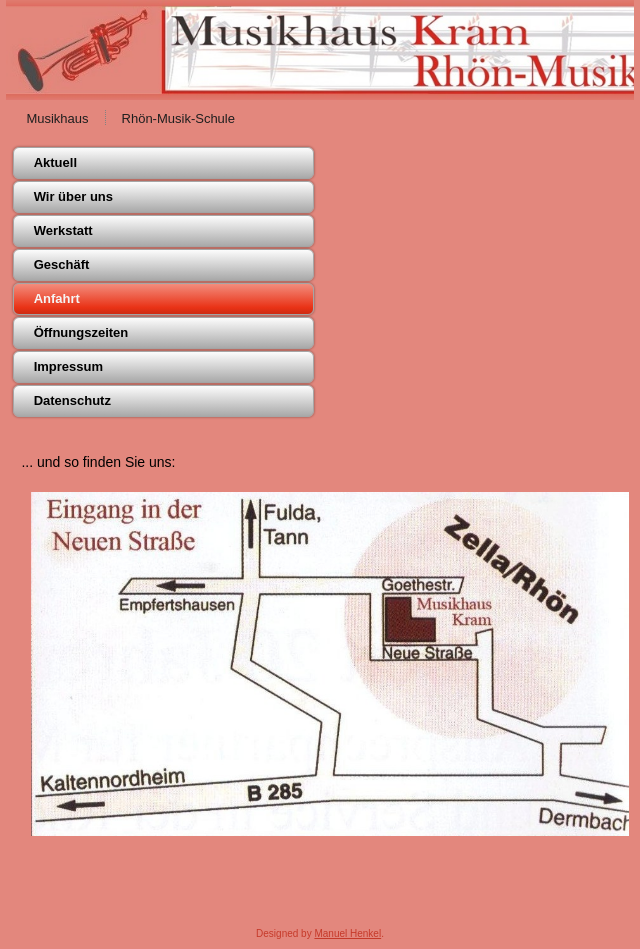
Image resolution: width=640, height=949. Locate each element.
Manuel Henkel (347, 933)
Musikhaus (57, 118)
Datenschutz (72, 400)
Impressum (68, 366)
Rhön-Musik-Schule (178, 118)
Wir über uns (73, 196)
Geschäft (62, 264)
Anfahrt (57, 298)
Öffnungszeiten (81, 332)
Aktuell (55, 162)
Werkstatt (63, 230)
